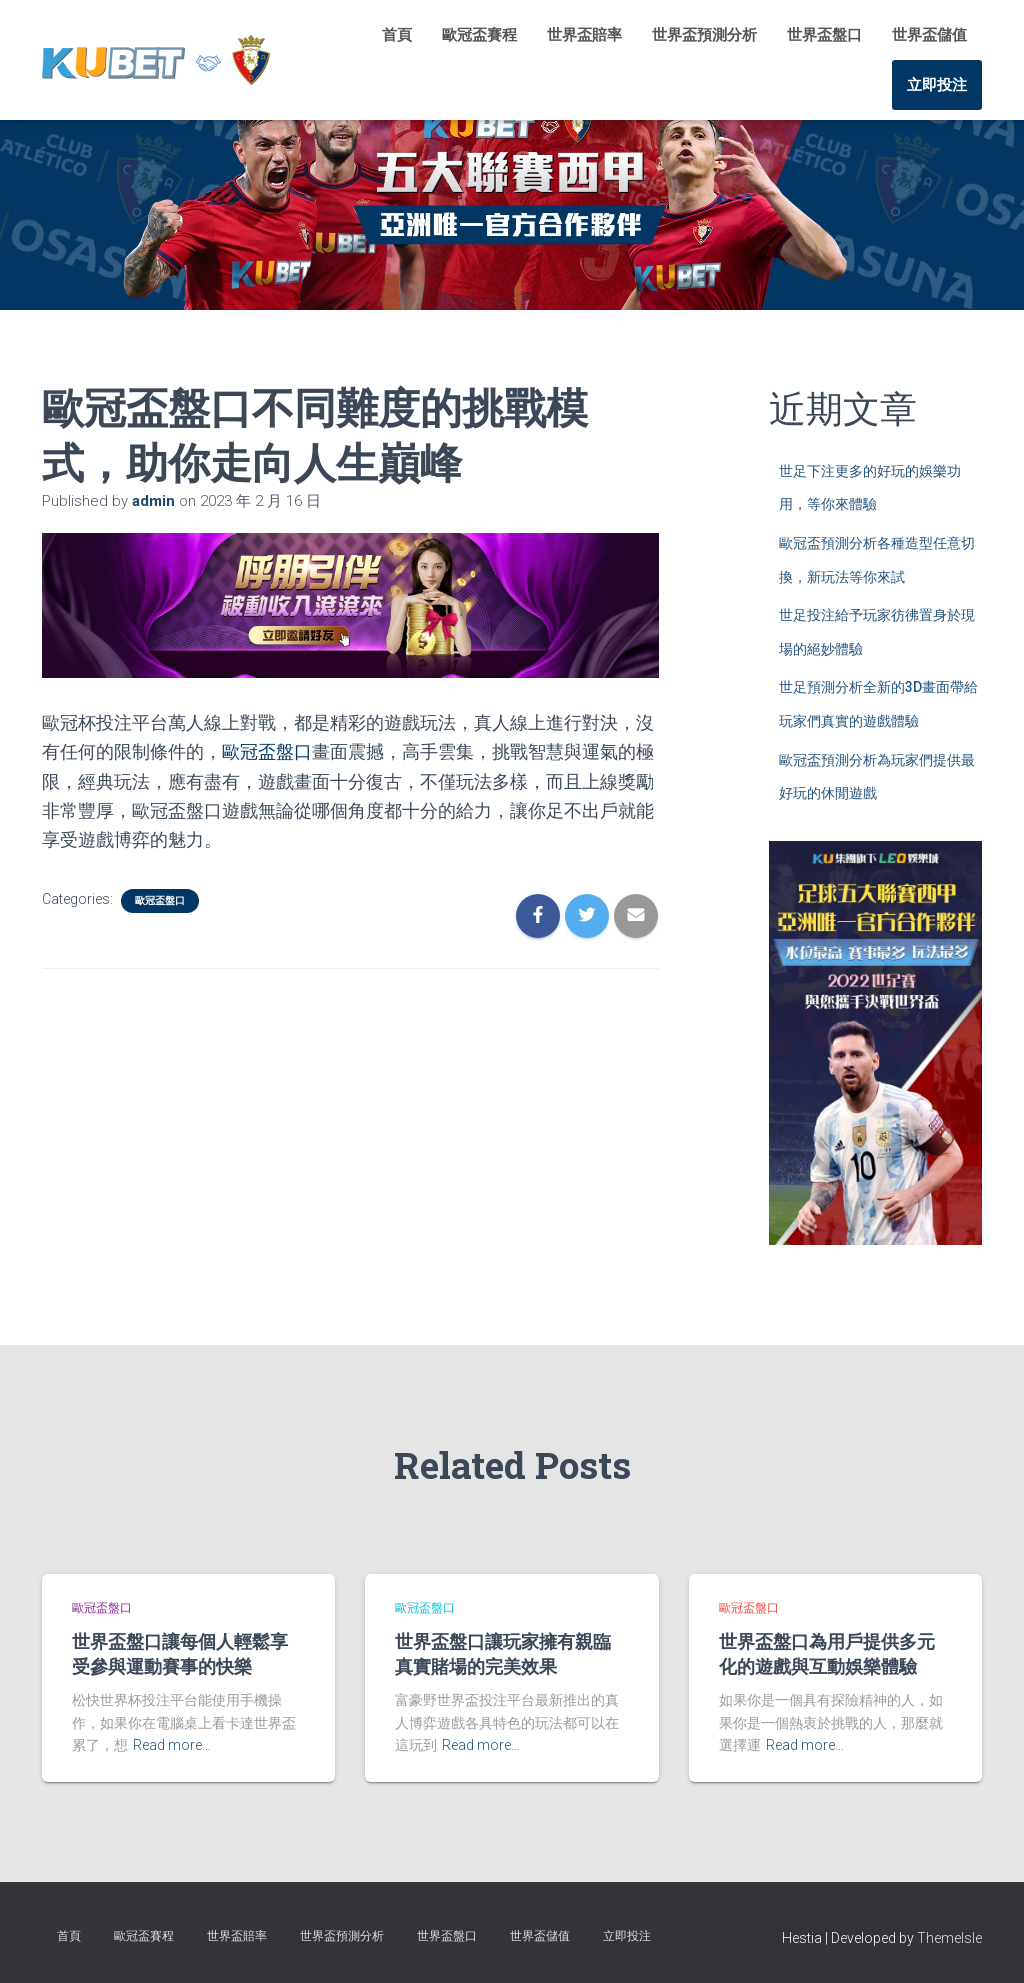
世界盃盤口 (824, 35)
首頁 (397, 35)
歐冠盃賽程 (479, 35)
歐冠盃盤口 (267, 751)
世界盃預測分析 (704, 35)
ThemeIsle (949, 1938)
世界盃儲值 (929, 35)
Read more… (172, 1745)
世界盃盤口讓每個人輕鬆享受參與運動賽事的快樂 (180, 1653)
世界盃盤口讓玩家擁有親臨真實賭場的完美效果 (503, 1653)
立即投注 (937, 85)
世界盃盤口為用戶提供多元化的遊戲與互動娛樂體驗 (827, 1653)
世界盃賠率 (584, 35)
